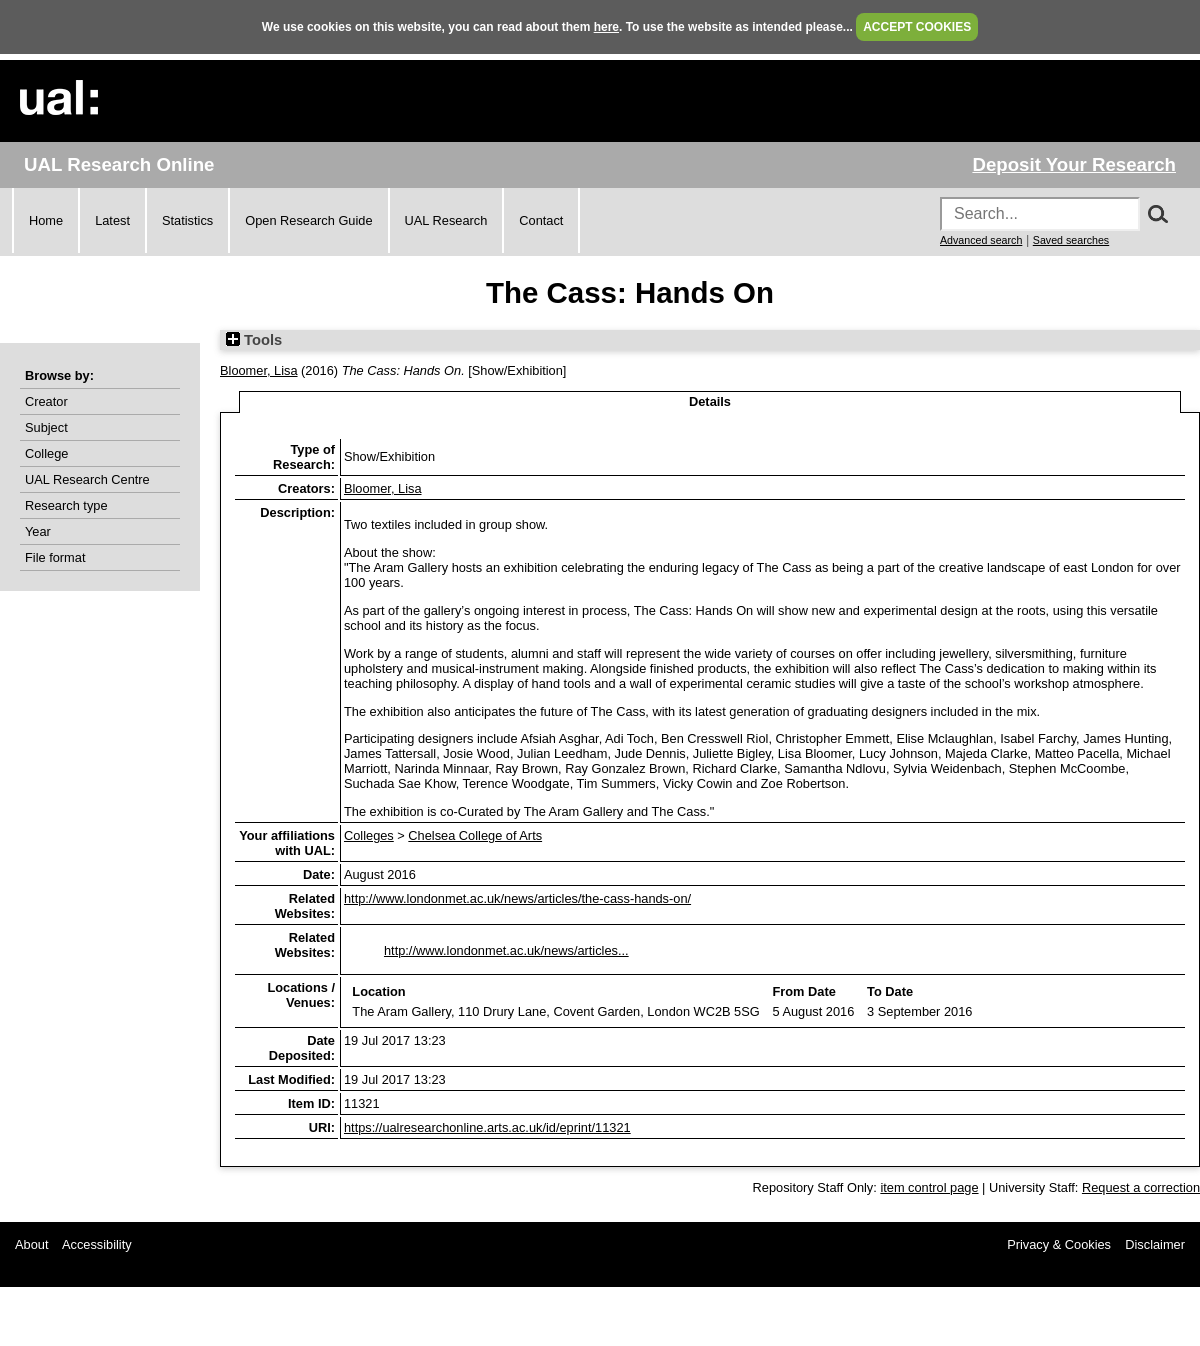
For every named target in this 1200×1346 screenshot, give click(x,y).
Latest (112, 220)
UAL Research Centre (87, 479)
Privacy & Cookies (1059, 1244)
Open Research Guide (308, 220)
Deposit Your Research (1074, 164)
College (46, 453)
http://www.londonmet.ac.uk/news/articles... (506, 950)
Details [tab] (710, 401)
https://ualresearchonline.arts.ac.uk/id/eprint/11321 (487, 1127)
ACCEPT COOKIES (917, 27)
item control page (929, 1187)
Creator (46, 401)
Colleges (369, 835)
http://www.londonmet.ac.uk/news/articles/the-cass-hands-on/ (517, 898)
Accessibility (97, 1244)
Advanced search (981, 240)
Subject (46, 427)
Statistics (187, 220)
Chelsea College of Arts (475, 835)
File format (55, 557)
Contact (541, 220)
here (606, 27)
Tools (254, 340)
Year (38, 531)
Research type (66, 505)
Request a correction (1141, 1187)
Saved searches (1071, 240)
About (31, 1244)
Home (46, 220)
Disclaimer (1155, 1244)
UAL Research (446, 220)
